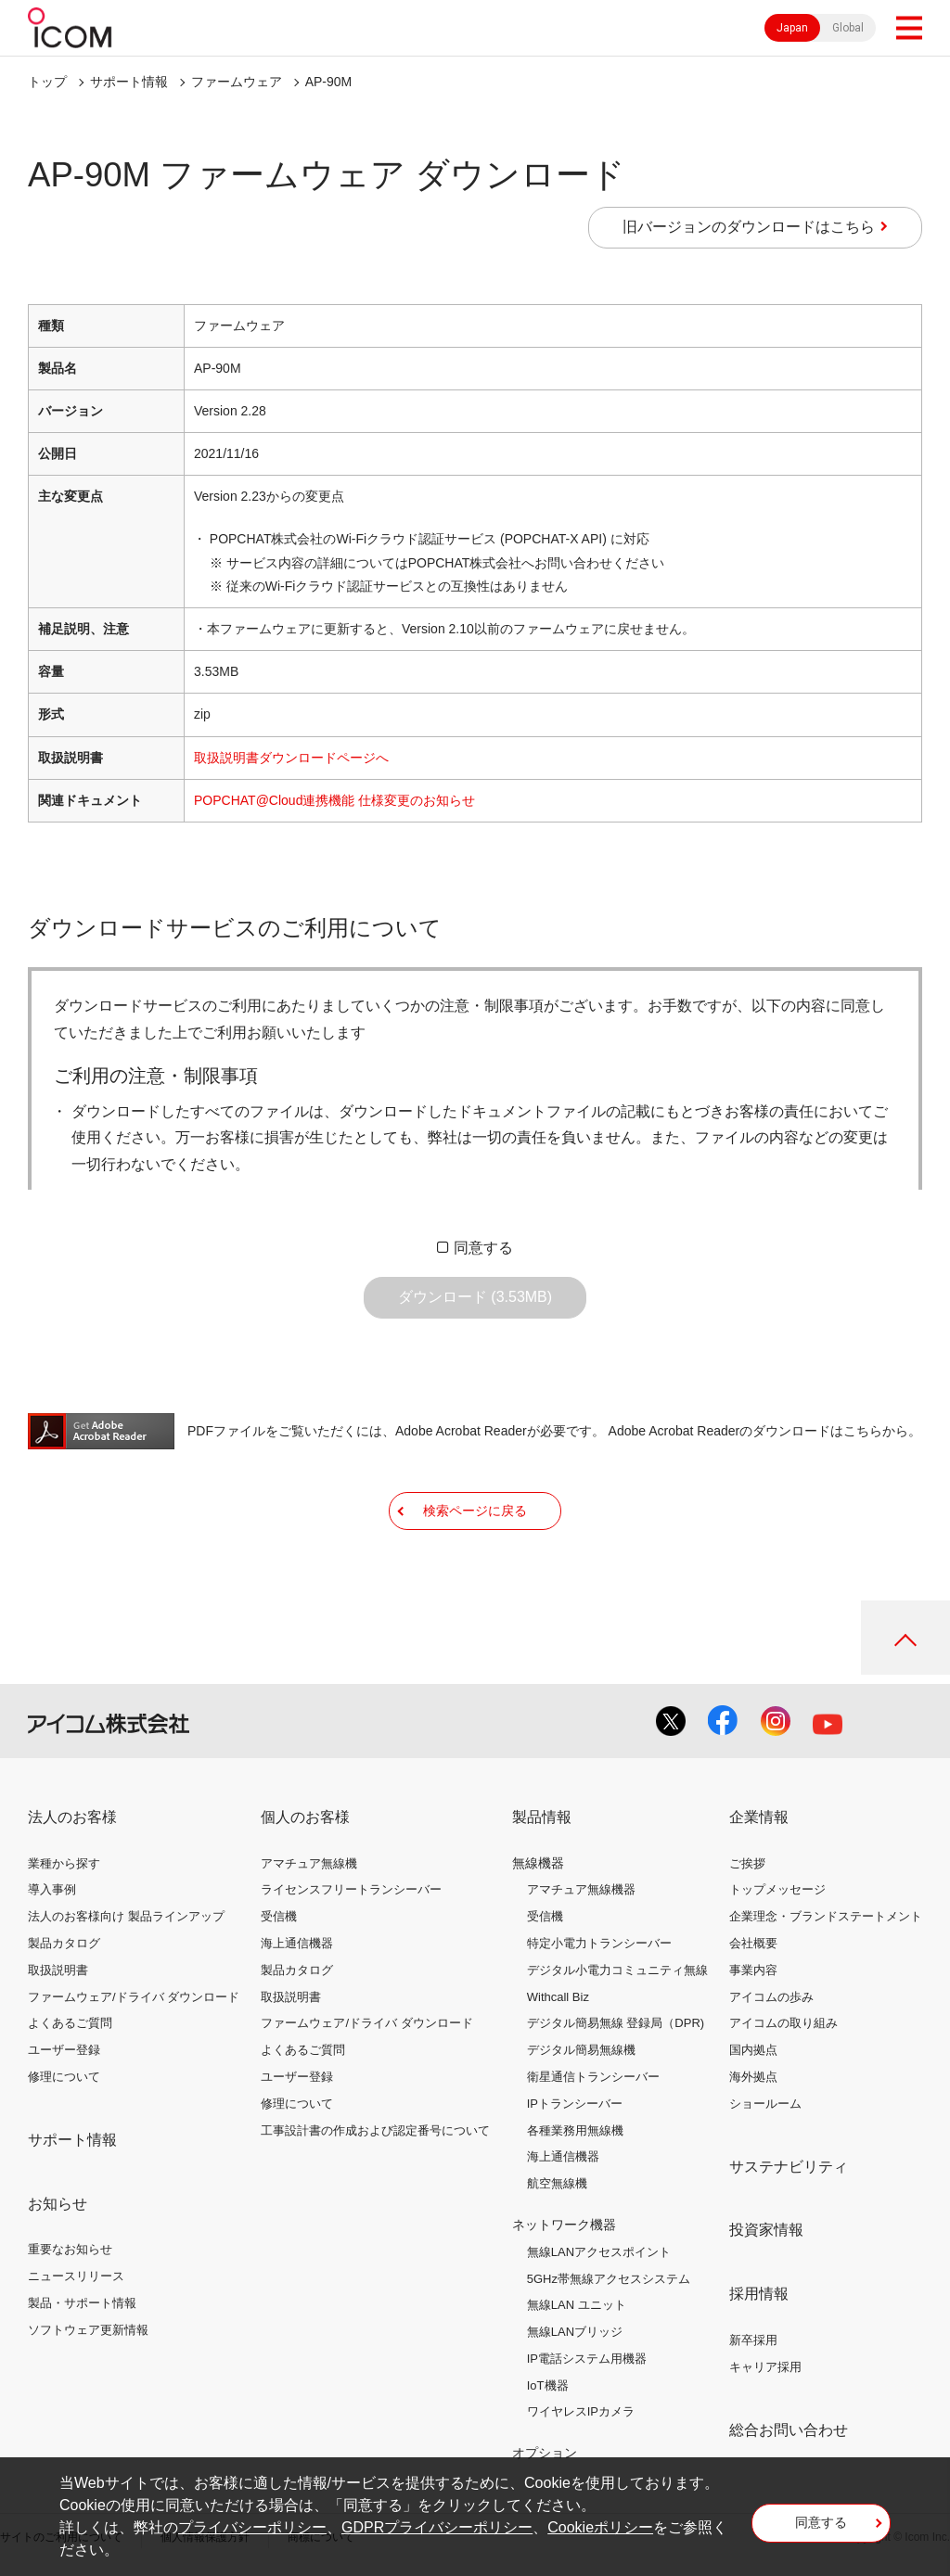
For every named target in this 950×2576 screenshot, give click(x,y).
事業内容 (753, 1970)
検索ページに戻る (475, 1510)
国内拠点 (753, 2050)
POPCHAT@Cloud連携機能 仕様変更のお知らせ (334, 800)
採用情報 (759, 2294)
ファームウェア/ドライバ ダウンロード (133, 1997)
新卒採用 (753, 2340)
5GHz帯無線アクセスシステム (608, 2279)
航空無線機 (557, 2183)
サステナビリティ (788, 2166)
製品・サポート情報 (82, 2303)
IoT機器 (548, 2385)
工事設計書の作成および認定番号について (375, 2130)
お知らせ (57, 2204)
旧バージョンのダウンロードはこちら (749, 227)
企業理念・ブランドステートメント (825, 1916)
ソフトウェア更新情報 (88, 2330)
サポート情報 (129, 81)
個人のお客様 (305, 1817)
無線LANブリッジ (575, 2332)
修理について (64, 2077)
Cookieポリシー (600, 2527)
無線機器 (538, 1862)
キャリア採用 (765, 2367)
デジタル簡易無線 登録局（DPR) (615, 2023)
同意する (483, 1248)
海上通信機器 (297, 1943)
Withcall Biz (558, 1997)
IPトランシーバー (575, 2104)
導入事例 (52, 1889)
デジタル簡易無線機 (581, 2050)
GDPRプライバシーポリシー (437, 2527)
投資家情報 (766, 2230)
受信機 (279, 1916)
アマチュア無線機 (309, 1863)
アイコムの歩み (771, 1997)
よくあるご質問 (70, 2023)
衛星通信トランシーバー (593, 2077)
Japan (792, 27)
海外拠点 (753, 2077)
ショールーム (765, 2104)
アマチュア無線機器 (581, 1889)
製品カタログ (64, 1943)
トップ (47, 81)
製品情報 (541, 1817)
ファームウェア (236, 81)
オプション (544, 2452)
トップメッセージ (777, 1889)
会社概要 (753, 1943)
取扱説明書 (58, 1970)
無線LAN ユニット (576, 2305)
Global (848, 27)
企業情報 (759, 1817)
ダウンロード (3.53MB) (475, 1297)
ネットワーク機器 (564, 2224)
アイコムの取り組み (783, 2023)
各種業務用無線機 (575, 2130)
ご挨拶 (747, 1863)
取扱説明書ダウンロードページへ (291, 757)
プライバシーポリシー (252, 2527)
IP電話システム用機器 (587, 2359)
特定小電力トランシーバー (599, 1943)
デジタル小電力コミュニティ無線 (617, 1970)
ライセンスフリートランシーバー (351, 1889)
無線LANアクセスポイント (599, 2252)
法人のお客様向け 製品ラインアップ (126, 1916)
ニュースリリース (76, 2276)
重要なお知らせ (70, 2249)
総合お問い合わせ (788, 2430)
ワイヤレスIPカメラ (581, 2411)
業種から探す (64, 1863)
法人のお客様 (72, 1817)
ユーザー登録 (64, 2050)
